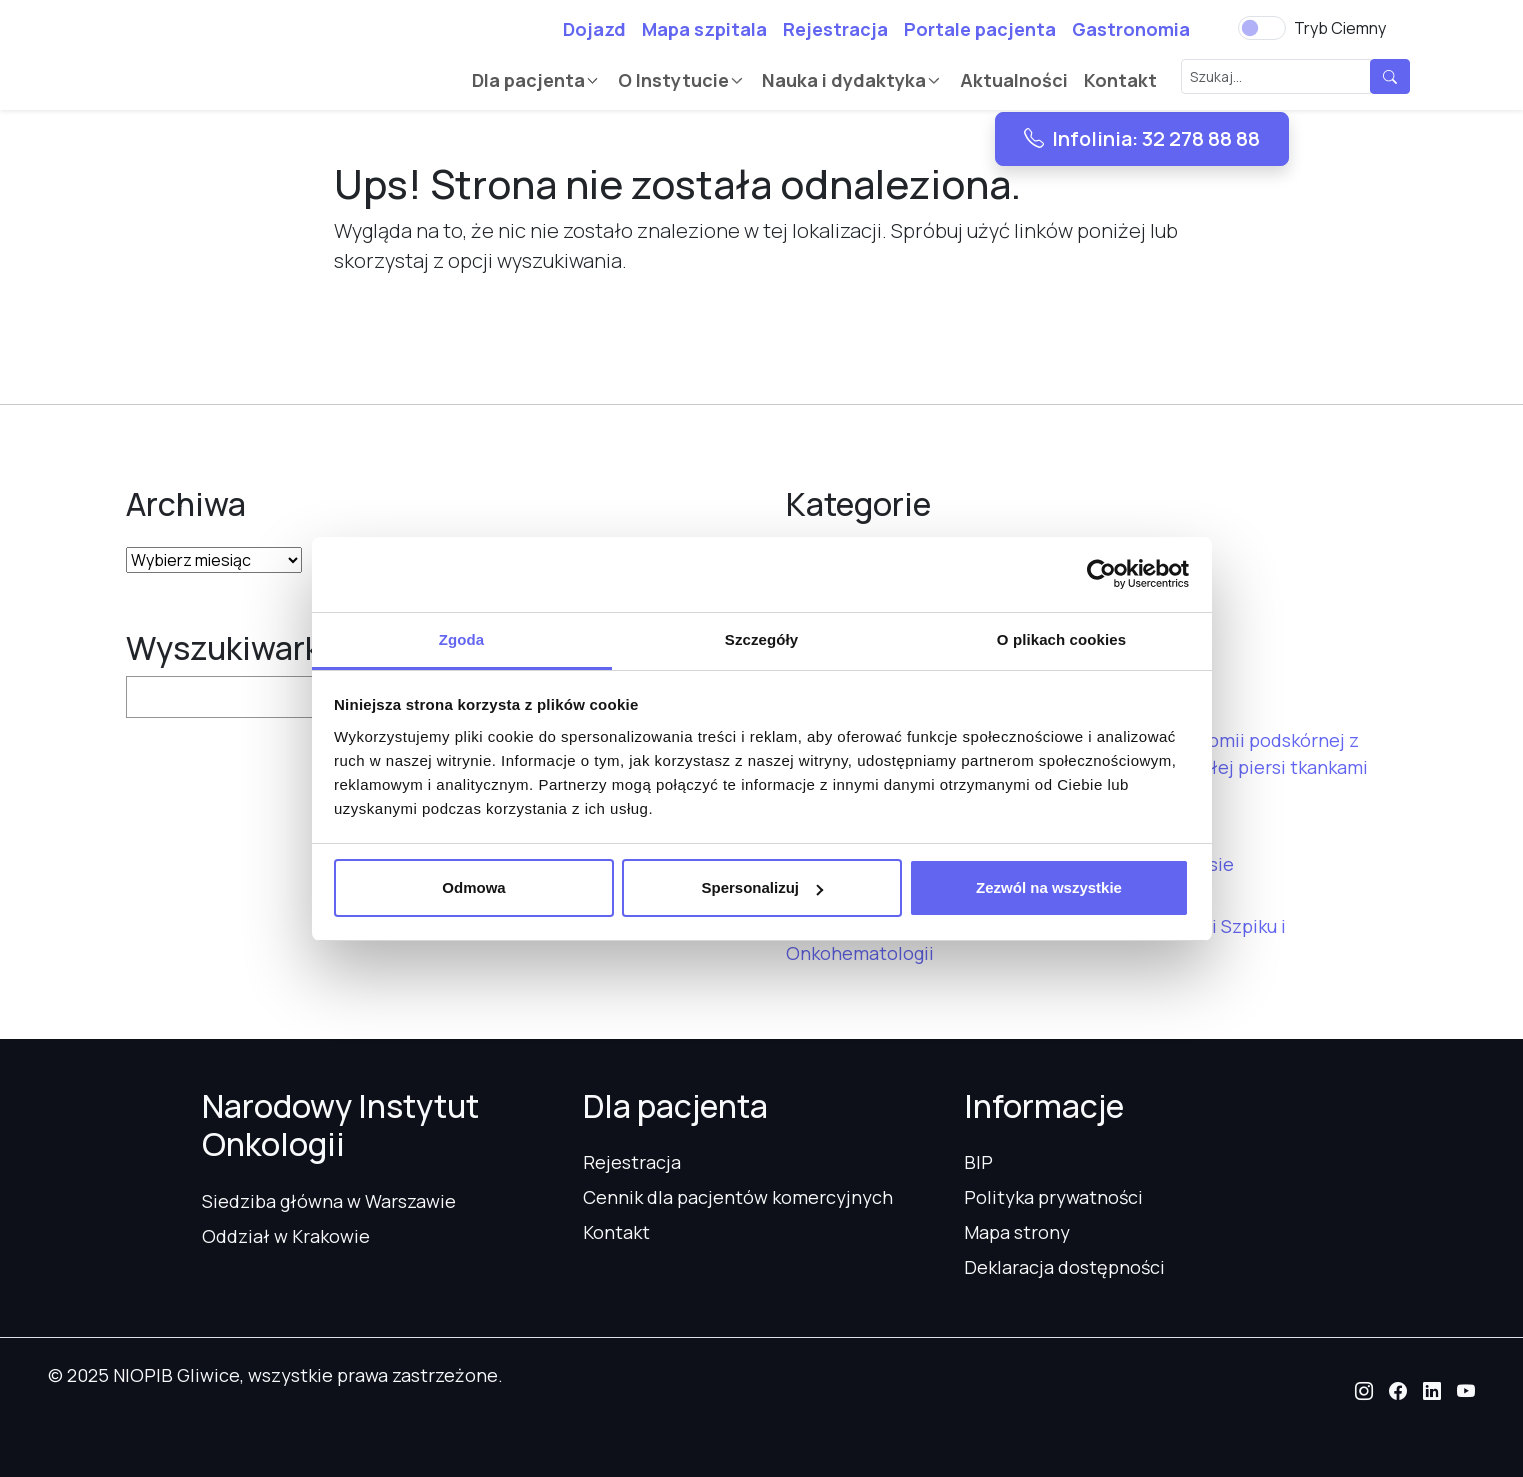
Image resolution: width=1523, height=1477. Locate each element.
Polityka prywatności (1053, 1197)
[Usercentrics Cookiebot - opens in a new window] (1101, 574)
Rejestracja (835, 29)
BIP (978, 1162)
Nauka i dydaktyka (844, 80)
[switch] (1262, 28)
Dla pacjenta (528, 80)
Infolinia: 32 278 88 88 (1142, 138)
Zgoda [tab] (462, 639)
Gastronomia (1131, 29)
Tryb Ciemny (1340, 28)
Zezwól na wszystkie (1049, 887)
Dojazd (594, 29)
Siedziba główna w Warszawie (329, 1201)
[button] (1364, 1391)
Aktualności (1014, 80)
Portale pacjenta (980, 29)
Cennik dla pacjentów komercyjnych (738, 1197)
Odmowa (473, 887)
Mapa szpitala (704, 29)
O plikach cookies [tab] (1061, 639)
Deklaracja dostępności (1064, 1267)
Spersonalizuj (762, 887)
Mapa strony (1017, 1232)
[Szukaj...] (1276, 76)
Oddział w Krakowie (286, 1236)
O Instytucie (673, 80)
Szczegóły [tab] (761, 639)
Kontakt (1120, 80)
